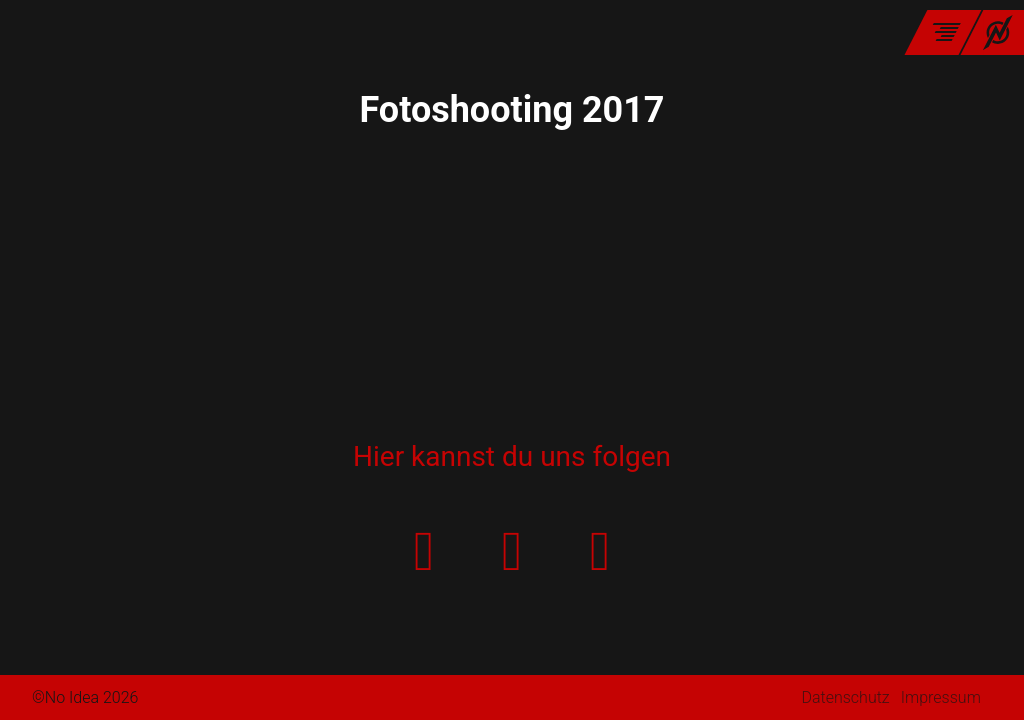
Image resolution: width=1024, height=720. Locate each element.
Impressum (941, 697)
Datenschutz (845, 697)
